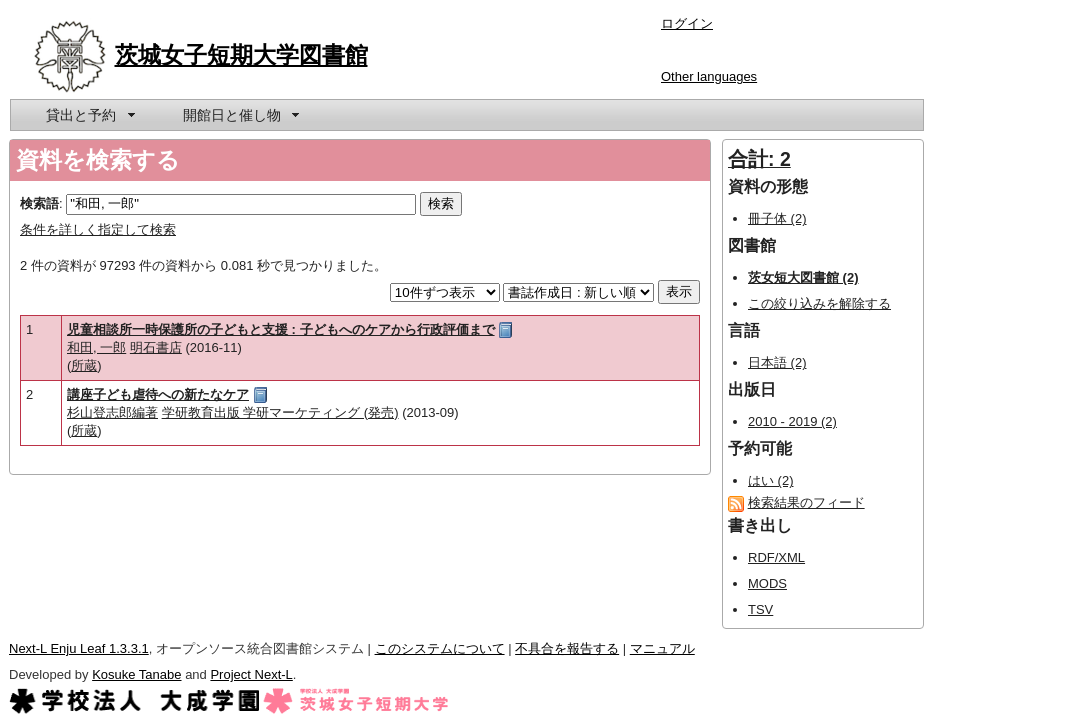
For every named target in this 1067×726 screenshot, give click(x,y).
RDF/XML (776, 557)
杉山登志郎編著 (112, 412)
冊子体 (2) (777, 218)
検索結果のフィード (806, 502)
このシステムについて (440, 648)
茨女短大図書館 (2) (803, 277)
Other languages (709, 76)
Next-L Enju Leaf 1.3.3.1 (79, 648)
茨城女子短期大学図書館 (241, 55)
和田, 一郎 (96, 347)
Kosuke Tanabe (136, 674)
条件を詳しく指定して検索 (98, 229)
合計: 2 (759, 159)
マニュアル (662, 648)
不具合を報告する (567, 648)
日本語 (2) (777, 362)
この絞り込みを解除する (819, 303)
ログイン (687, 23)
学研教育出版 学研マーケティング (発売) (280, 412)
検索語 (39, 203)
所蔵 (84, 365)
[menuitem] (89, 115)
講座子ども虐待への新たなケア (158, 394)
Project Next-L (251, 674)
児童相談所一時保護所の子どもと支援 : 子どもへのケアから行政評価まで (281, 329)
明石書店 (156, 347)
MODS (767, 583)
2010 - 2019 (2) (792, 421)
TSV (760, 609)
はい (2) (771, 480)
